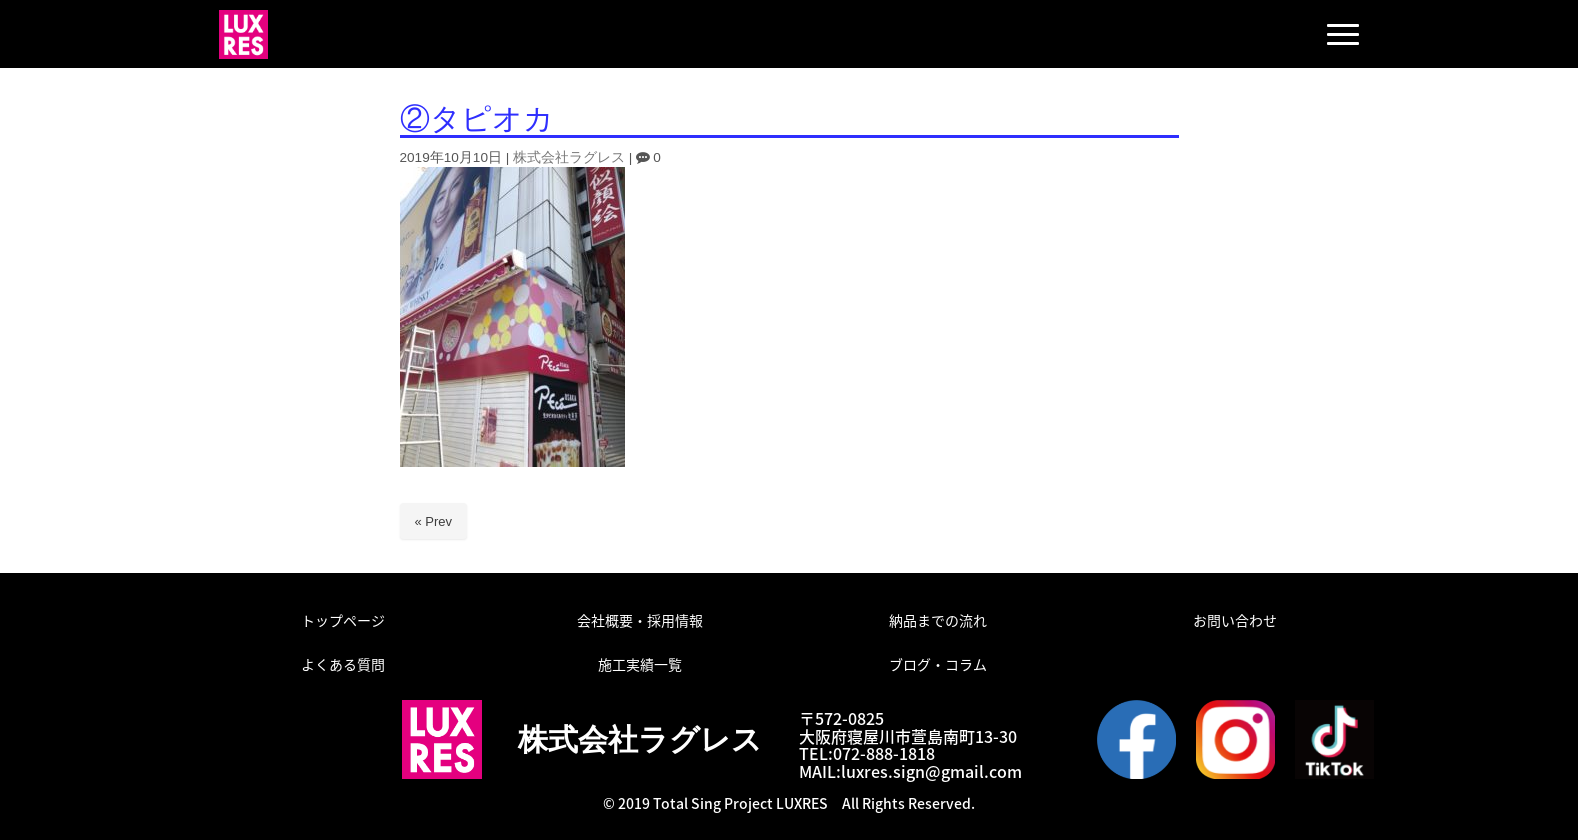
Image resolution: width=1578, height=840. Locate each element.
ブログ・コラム (938, 664)
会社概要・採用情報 (640, 620)
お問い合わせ (1235, 620)
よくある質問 (343, 664)
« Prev (434, 521)
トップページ (343, 620)
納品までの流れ (938, 620)
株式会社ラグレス (569, 157)
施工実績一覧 (640, 664)
